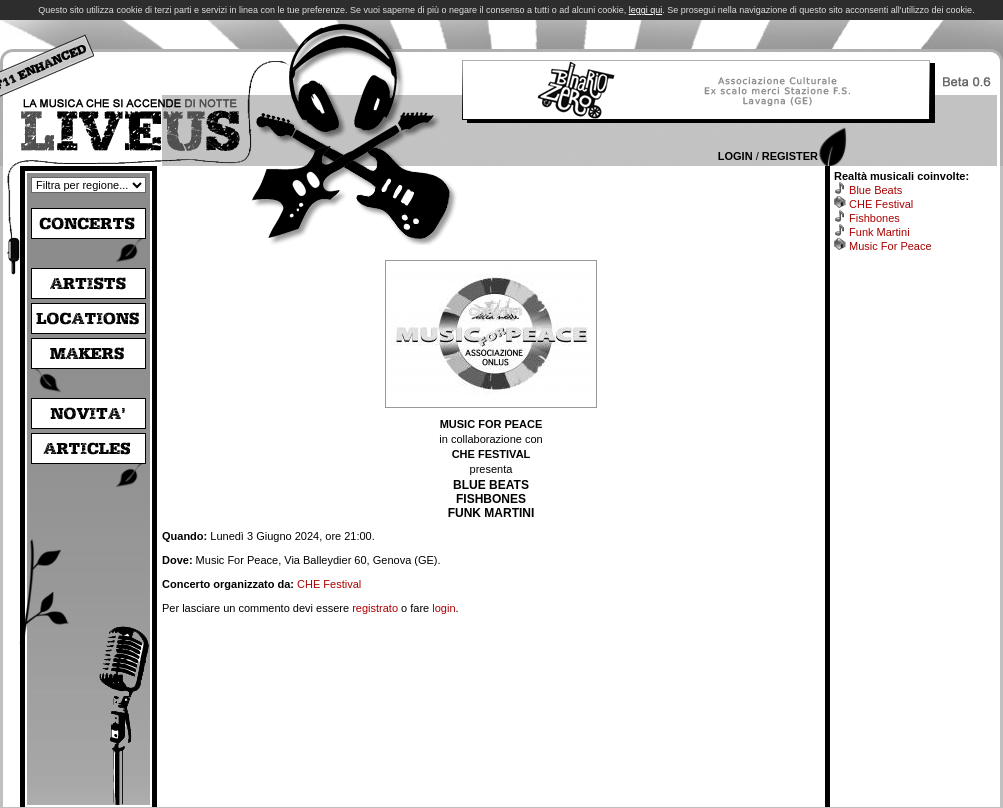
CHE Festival (329, 584)
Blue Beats (875, 190)
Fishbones (874, 218)
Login (735, 156)
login (443, 608)
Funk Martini (879, 232)
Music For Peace (890, 246)
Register (790, 156)
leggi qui (646, 10)
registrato (375, 608)
